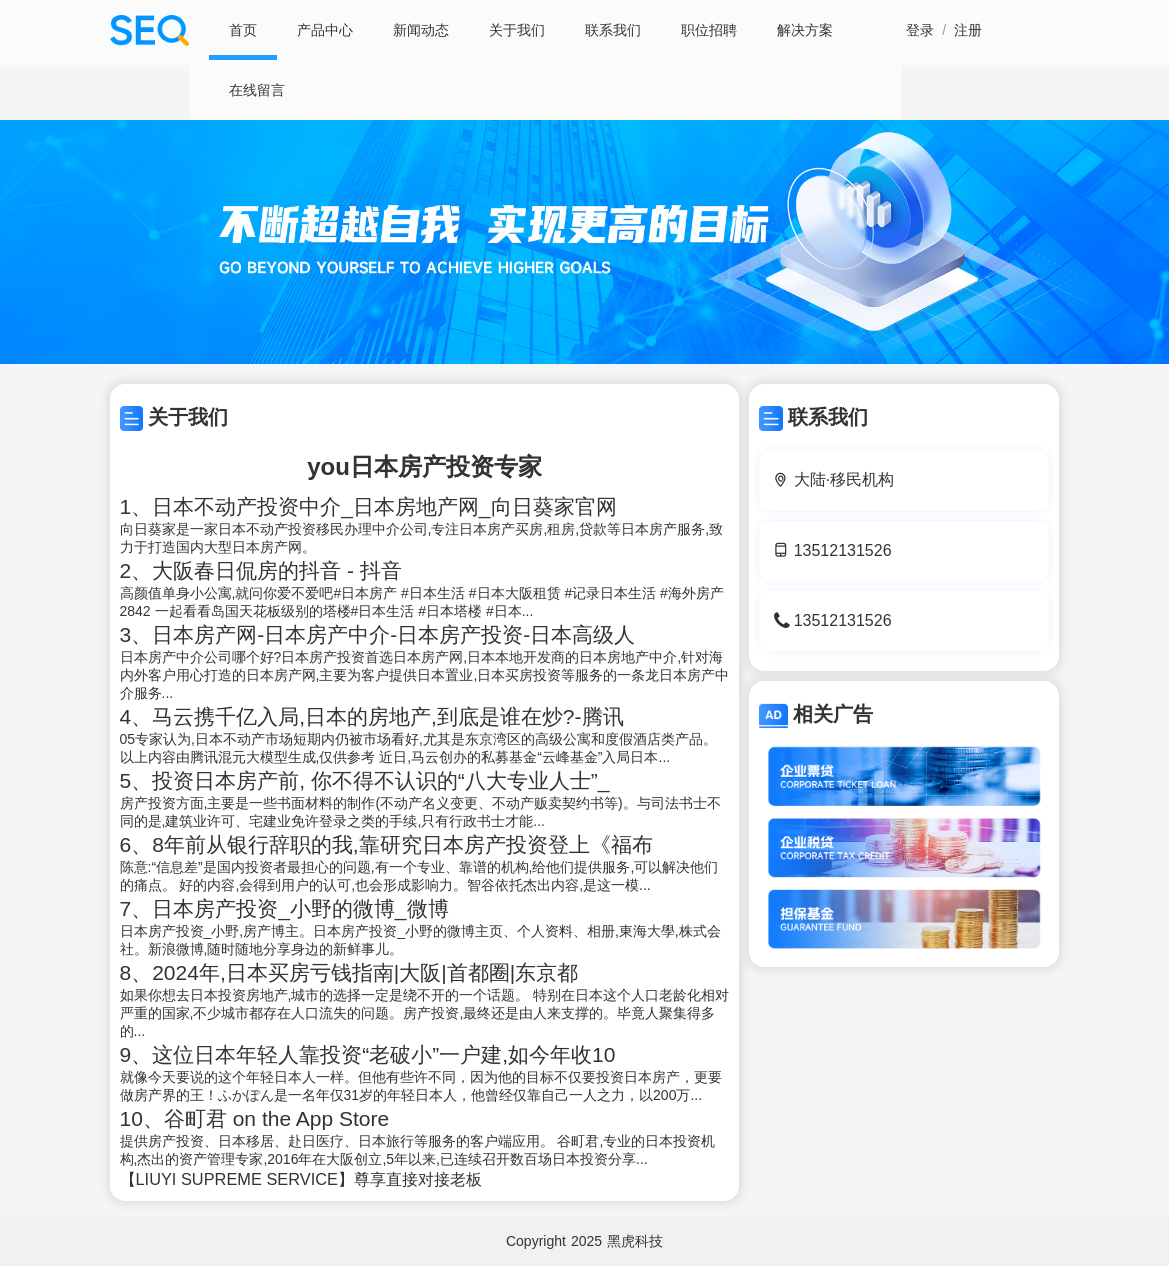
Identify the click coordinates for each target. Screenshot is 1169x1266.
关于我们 (517, 30)
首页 (243, 30)
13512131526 (843, 550)
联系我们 (613, 30)
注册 (968, 30)
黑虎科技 (635, 1241)
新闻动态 (421, 30)
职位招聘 (709, 30)
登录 (920, 30)
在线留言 (257, 90)
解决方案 (805, 30)
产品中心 (325, 30)
